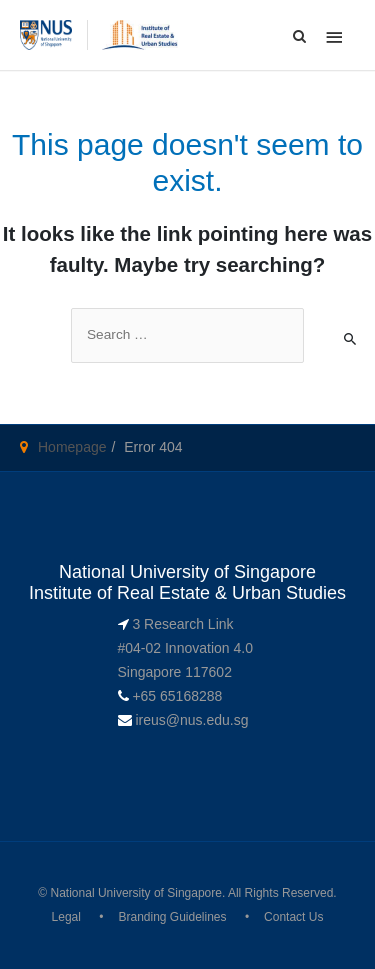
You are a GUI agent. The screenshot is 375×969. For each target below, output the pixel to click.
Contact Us (293, 917)
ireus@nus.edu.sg (191, 720)
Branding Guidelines (172, 917)
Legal (66, 917)
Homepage (72, 447)
